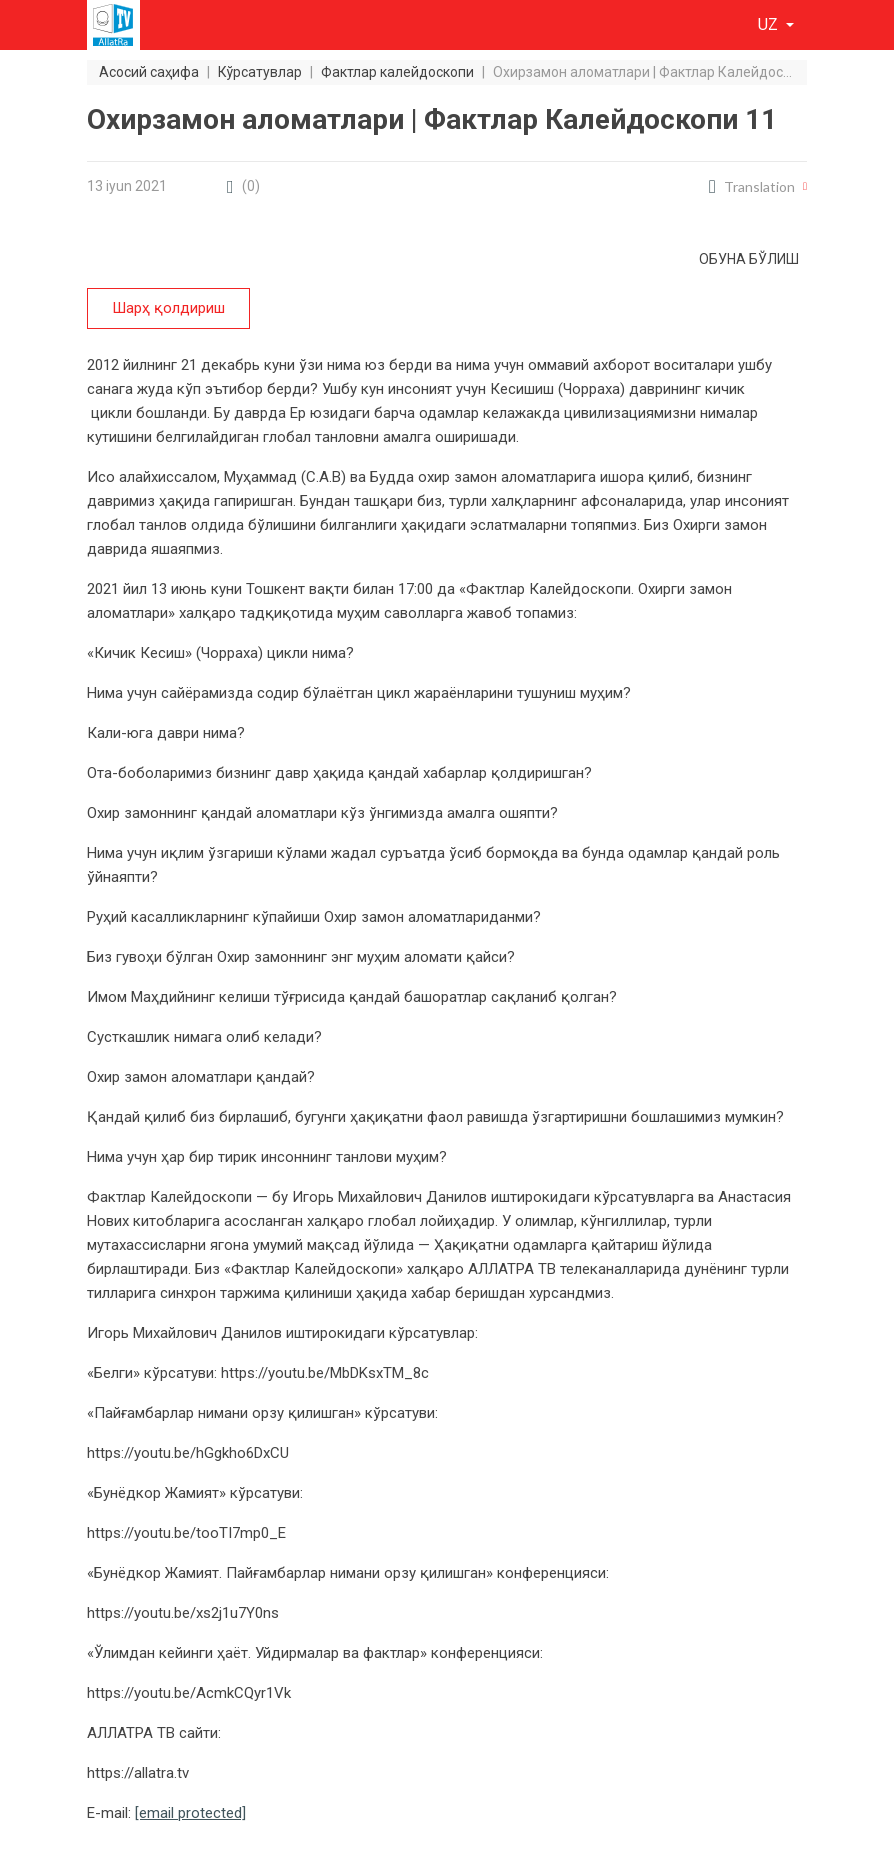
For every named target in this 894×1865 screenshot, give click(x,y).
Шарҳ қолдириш (168, 308)
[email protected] (190, 1813)
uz (770, 24)
